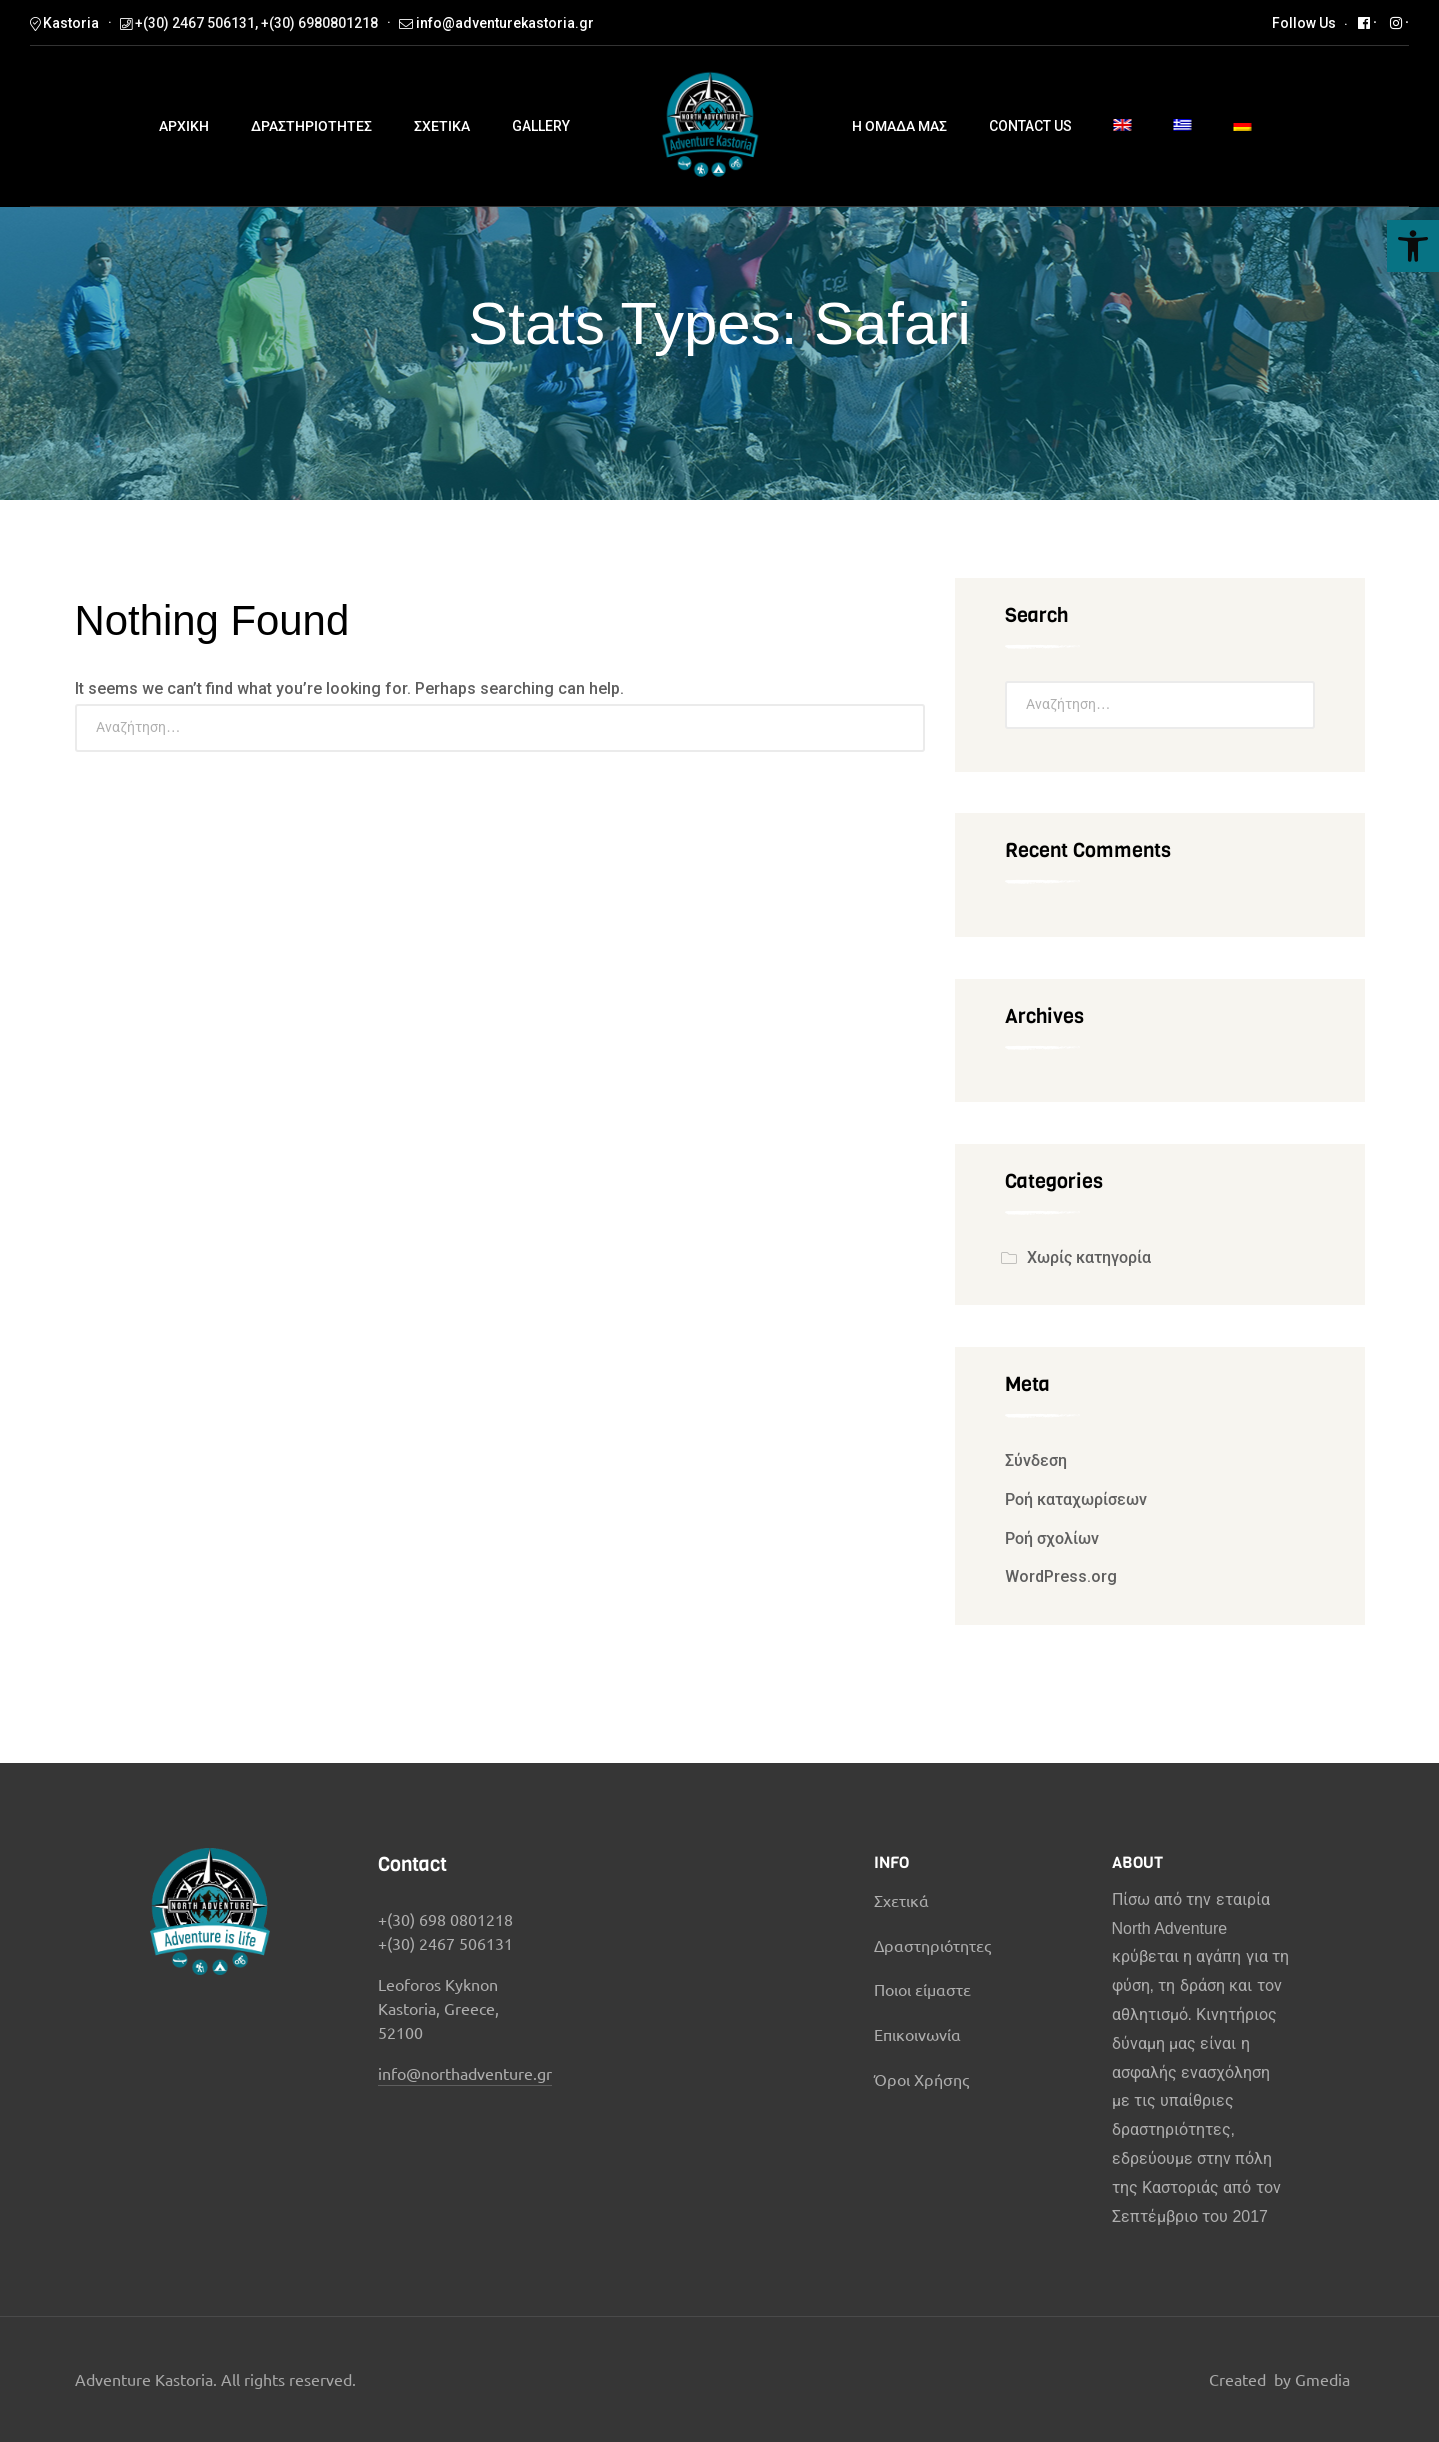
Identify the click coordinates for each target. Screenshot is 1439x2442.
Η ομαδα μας (899, 126)
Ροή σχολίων (1052, 1538)
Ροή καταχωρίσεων (1076, 1499)
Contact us (1030, 126)
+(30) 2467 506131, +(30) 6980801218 (256, 23)
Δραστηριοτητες (311, 126)
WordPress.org (1061, 1576)
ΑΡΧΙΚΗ (184, 126)
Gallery (541, 126)
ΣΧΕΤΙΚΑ (442, 126)
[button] (1413, 246)
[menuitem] (1123, 127)
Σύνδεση (1036, 1460)
